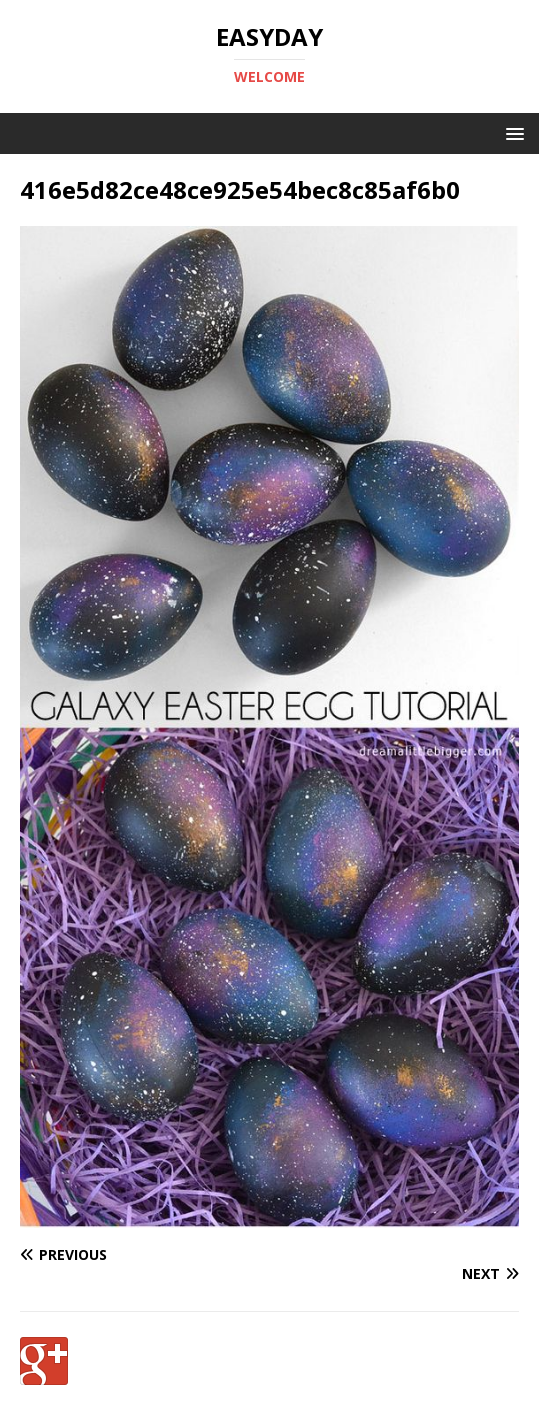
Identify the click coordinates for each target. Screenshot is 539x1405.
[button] (511, 132)
